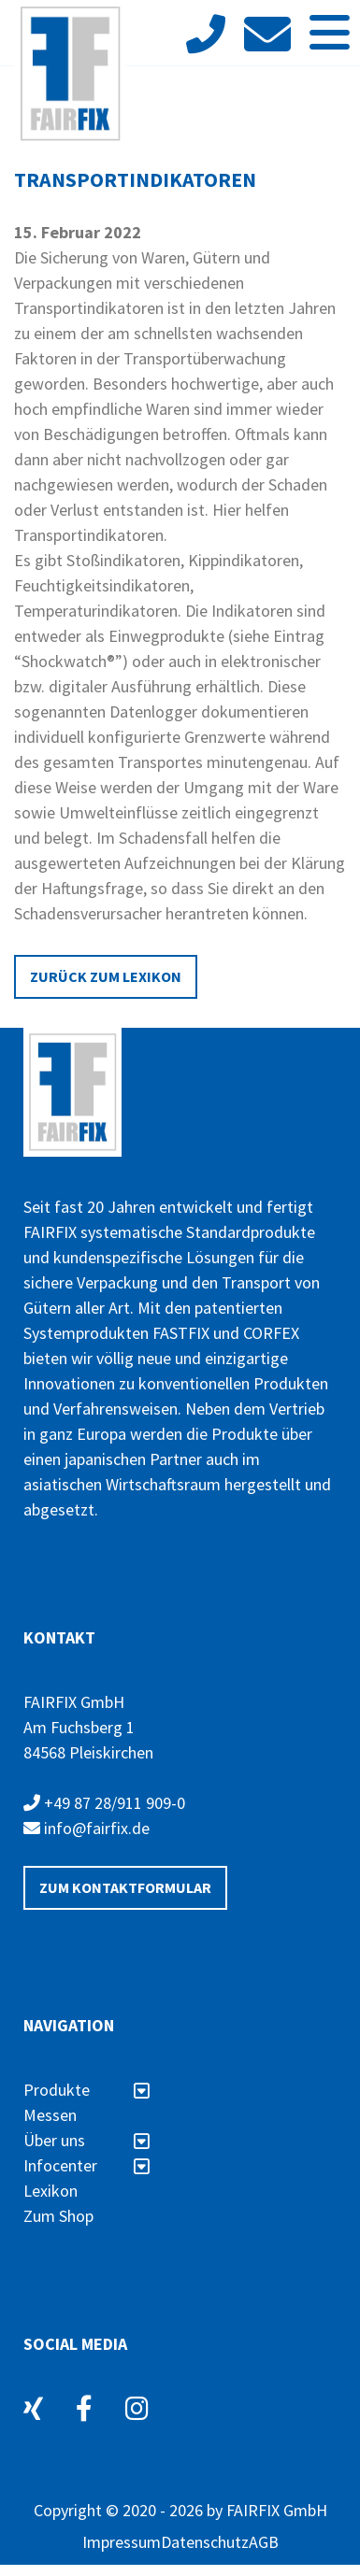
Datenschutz (205, 2542)
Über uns (86, 2140)
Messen (50, 2115)
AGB (264, 2542)
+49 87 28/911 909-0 (104, 1803)
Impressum (121, 2542)
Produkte (86, 2089)
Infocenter (86, 2165)
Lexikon (50, 2190)
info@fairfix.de (86, 1828)
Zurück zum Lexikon (105, 976)
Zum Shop (58, 2216)
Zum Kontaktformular (125, 1887)
